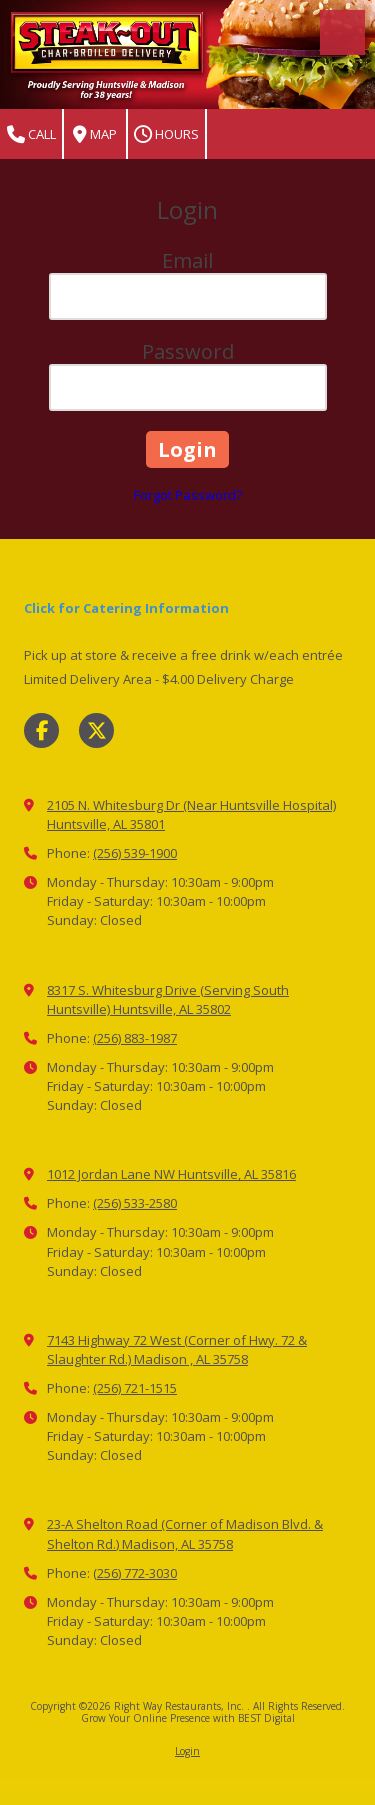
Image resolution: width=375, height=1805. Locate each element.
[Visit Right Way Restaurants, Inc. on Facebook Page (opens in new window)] (41, 730)
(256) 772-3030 (135, 1573)
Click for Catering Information (126, 608)
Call (31, 134)
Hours (166, 134)
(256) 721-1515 (135, 1388)
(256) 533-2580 (135, 1203)
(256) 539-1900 (135, 853)
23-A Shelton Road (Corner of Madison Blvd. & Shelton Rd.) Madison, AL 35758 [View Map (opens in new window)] (185, 1533)
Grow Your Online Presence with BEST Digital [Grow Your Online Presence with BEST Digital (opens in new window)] (188, 1718)
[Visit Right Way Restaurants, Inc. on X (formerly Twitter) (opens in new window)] (96, 730)
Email (187, 260)
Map (95, 134)
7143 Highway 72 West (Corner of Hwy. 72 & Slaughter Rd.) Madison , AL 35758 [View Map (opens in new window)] (177, 1349)
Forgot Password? (188, 495)
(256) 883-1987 (135, 1038)
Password (188, 351)
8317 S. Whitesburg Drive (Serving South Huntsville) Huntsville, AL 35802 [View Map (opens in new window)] (168, 999)
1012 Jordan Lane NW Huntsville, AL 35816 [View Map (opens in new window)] (171, 1174)
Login (187, 1751)
